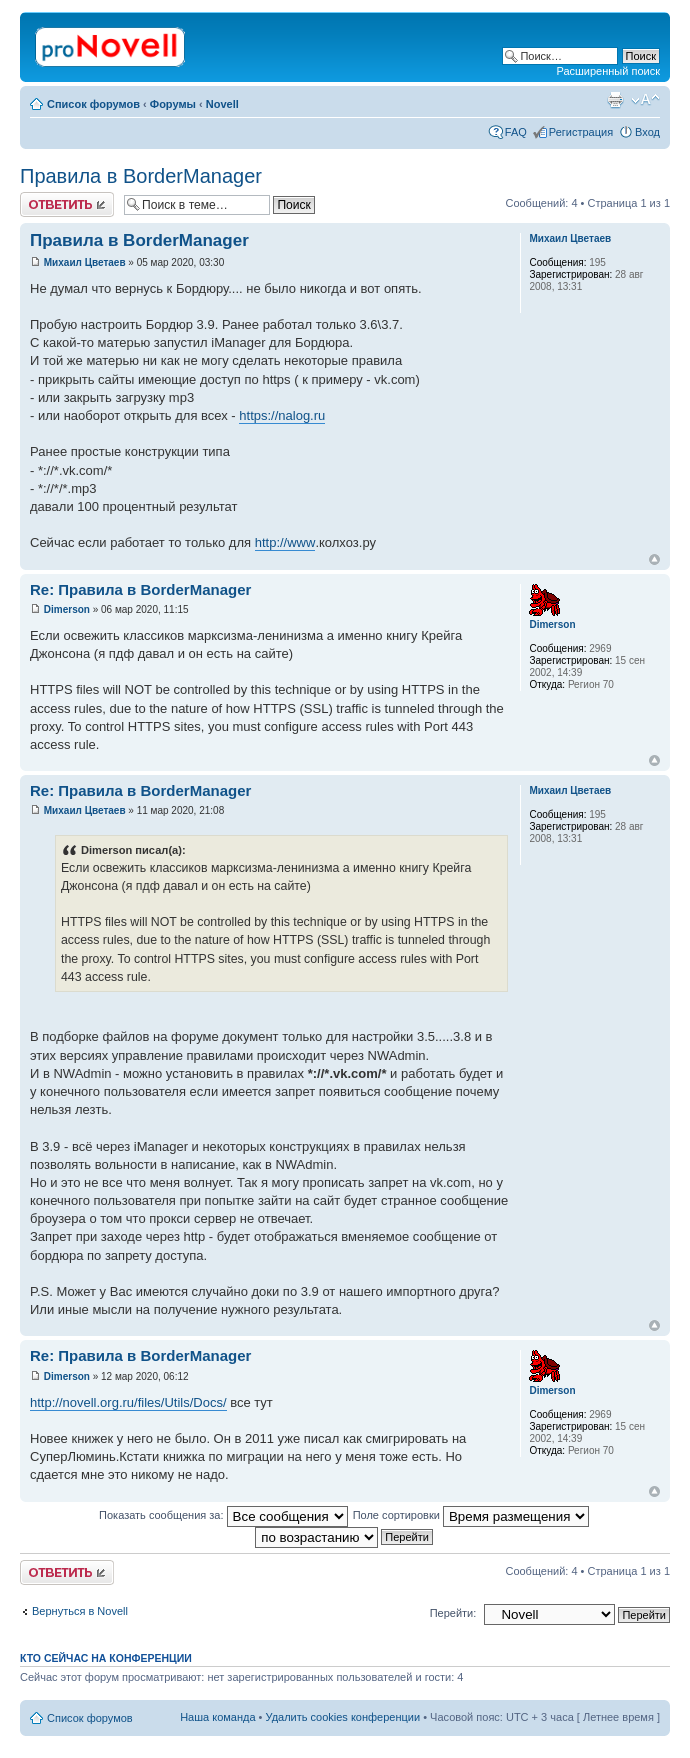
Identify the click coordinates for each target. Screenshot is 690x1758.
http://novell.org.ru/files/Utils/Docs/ (128, 1402)
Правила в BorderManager (141, 176)
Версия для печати (615, 100)
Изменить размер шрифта (645, 100)
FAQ (516, 132)
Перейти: (453, 1613)
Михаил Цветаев (85, 262)
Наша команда (217, 1717)
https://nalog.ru (282, 415)
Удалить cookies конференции (343, 1717)
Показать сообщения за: (223, 1515)
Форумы (173, 104)
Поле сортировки (471, 1515)
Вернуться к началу (654, 559)
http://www (285, 542)
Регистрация (581, 132)
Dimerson (67, 609)
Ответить (67, 204)
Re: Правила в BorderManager (140, 589)
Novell (222, 104)
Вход (647, 132)
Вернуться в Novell (80, 1611)
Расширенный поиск (608, 71)
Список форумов (93, 104)
